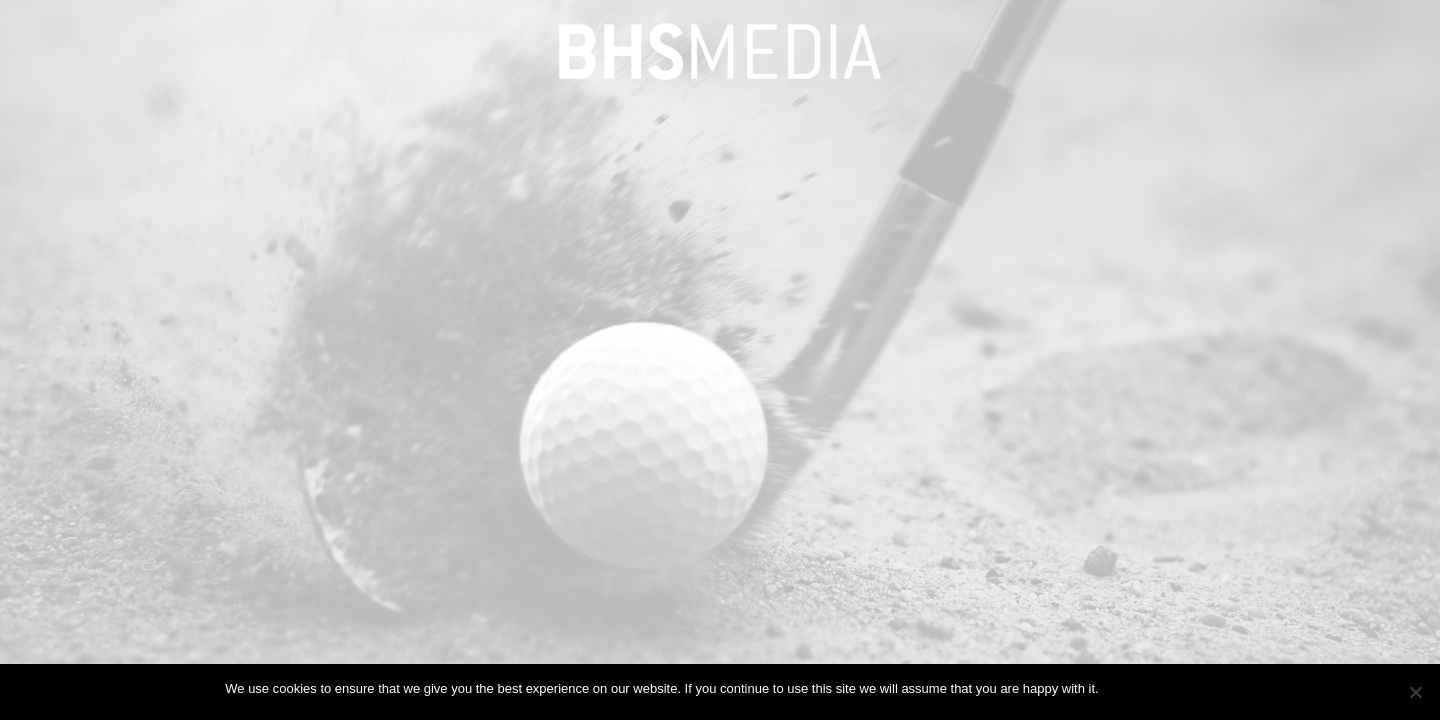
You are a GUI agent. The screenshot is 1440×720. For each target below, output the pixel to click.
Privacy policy (1174, 688)
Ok (1117, 688)
